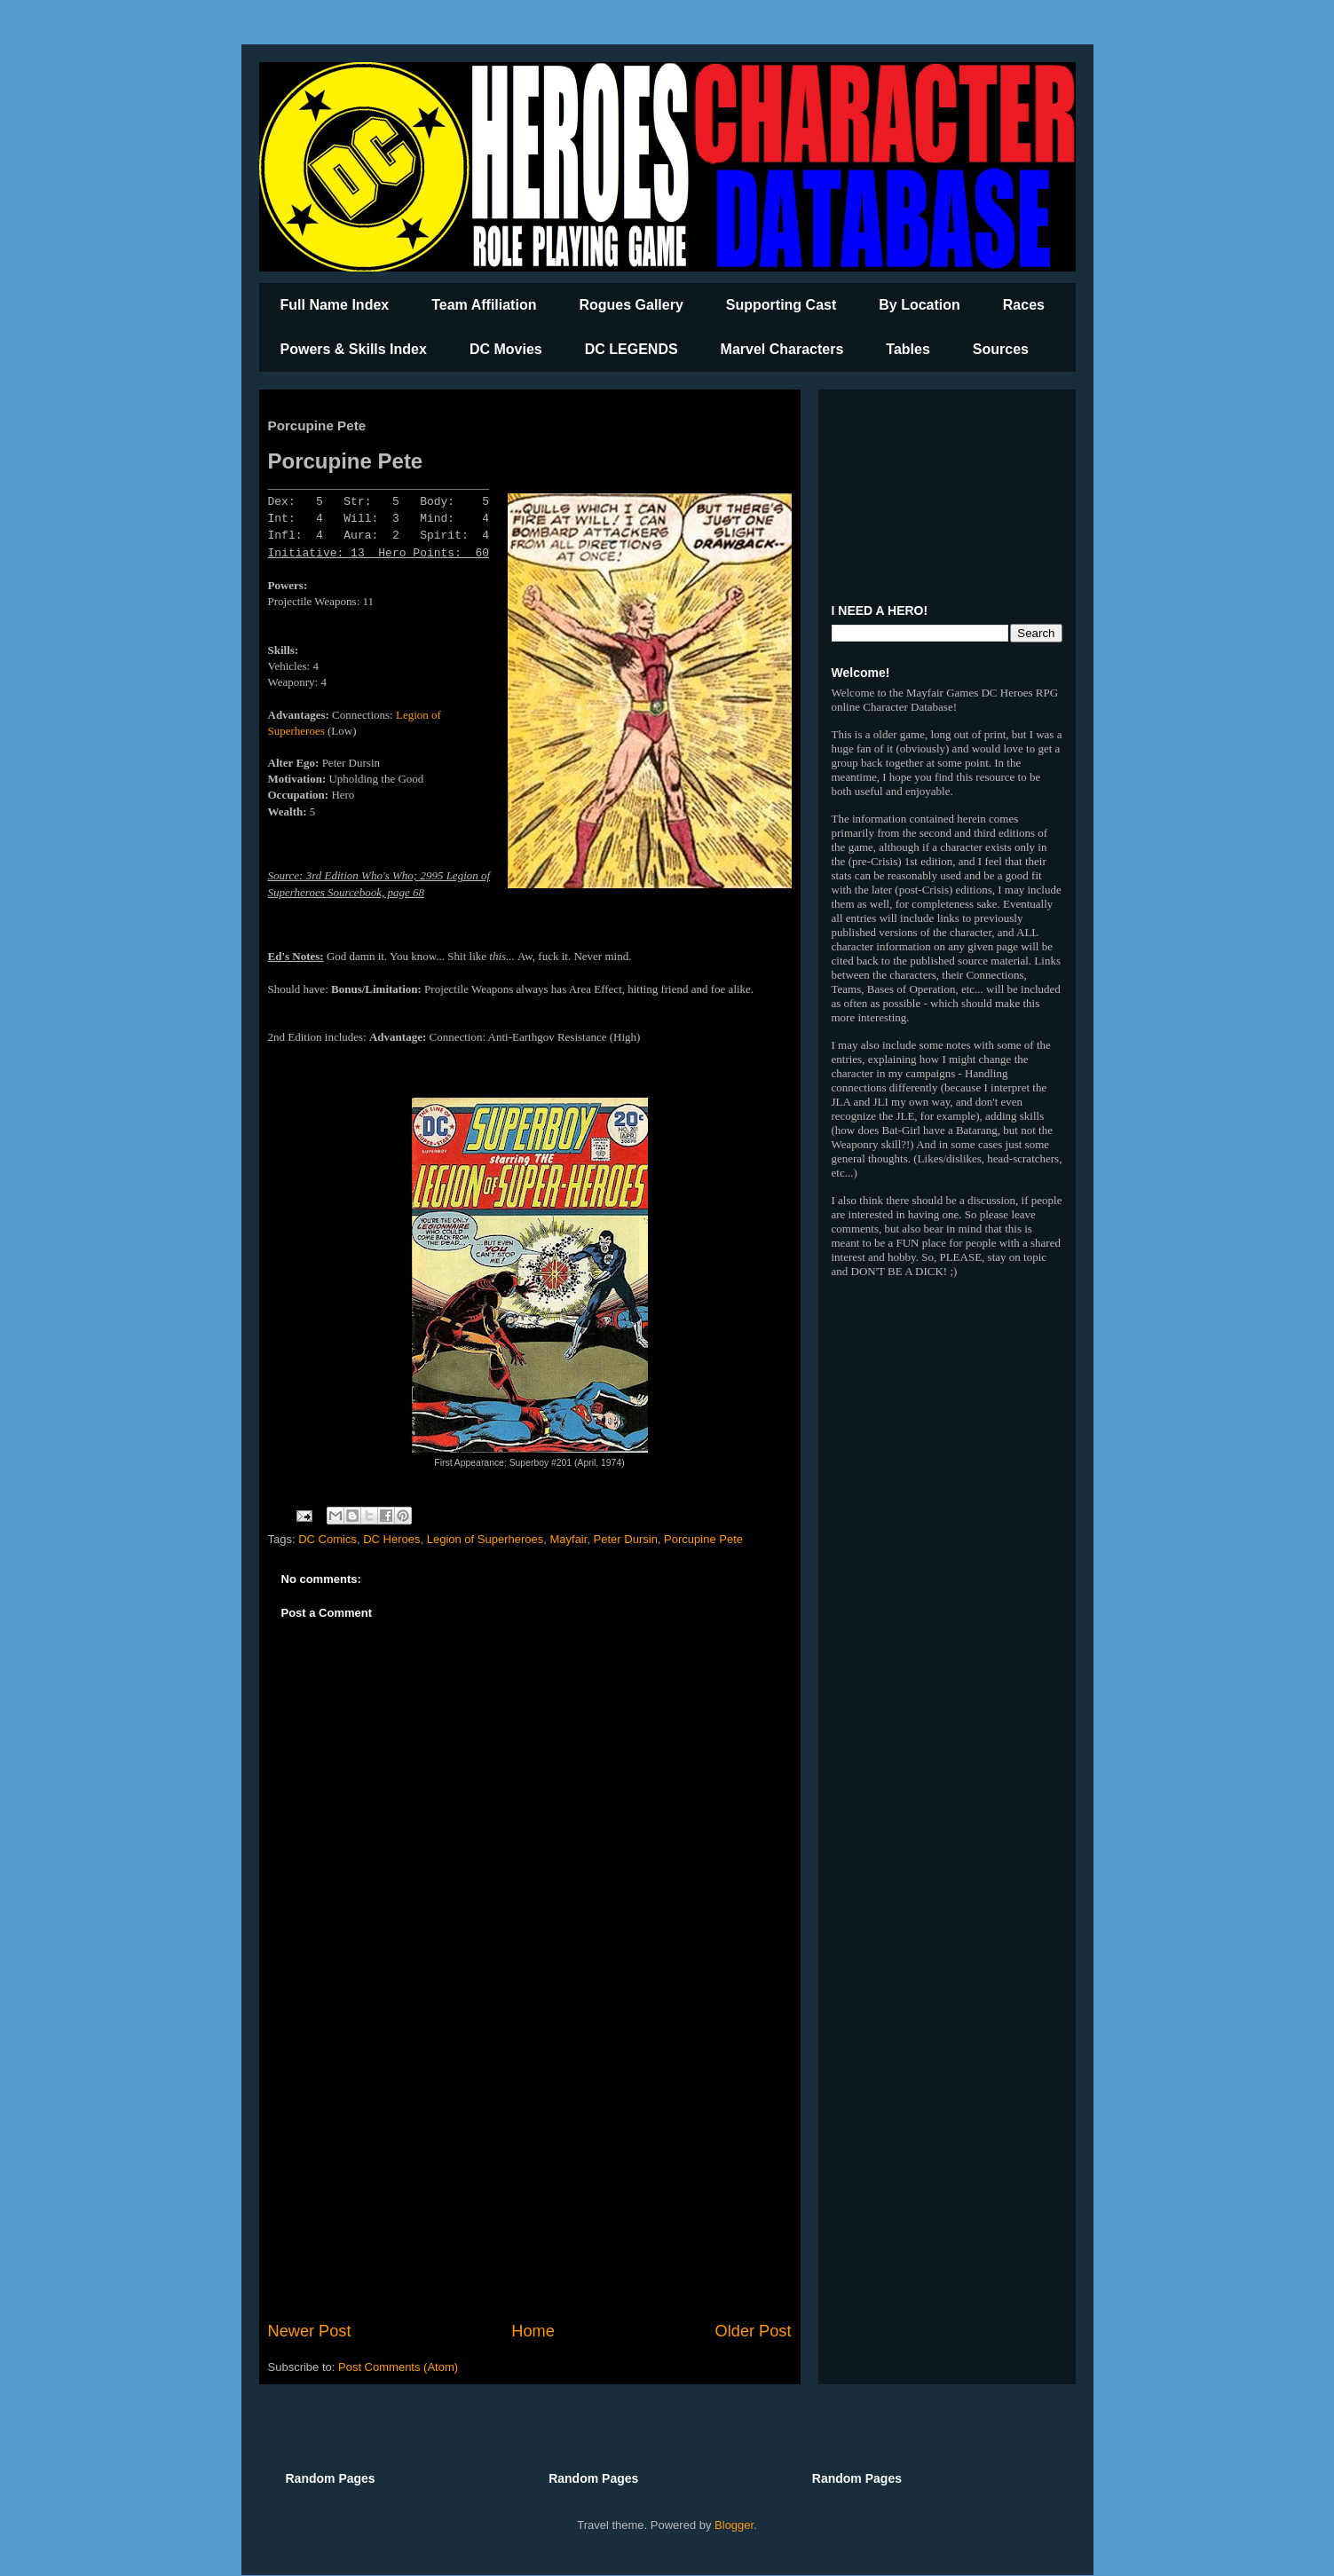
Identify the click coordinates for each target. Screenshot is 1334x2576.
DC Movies (506, 349)
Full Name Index (335, 304)
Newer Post (309, 2331)
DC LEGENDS (631, 349)
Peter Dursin (626, 1539)
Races (1024, 304)
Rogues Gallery (631, 304)
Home (533, 2331)
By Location (919, 304)
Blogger (734, 2525)
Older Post (753, 2331)
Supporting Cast (781, 304)
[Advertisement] (530, 2173)
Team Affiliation (483, 304)
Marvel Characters (782, 349)
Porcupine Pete (703, 1539)
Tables (908, 349)
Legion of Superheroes (485, 1539)
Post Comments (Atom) (398, 2367)
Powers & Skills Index (353, 349)
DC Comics (327, 1539)
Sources (1001, 349)
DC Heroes (391, 1539)
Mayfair (568, 1539)
